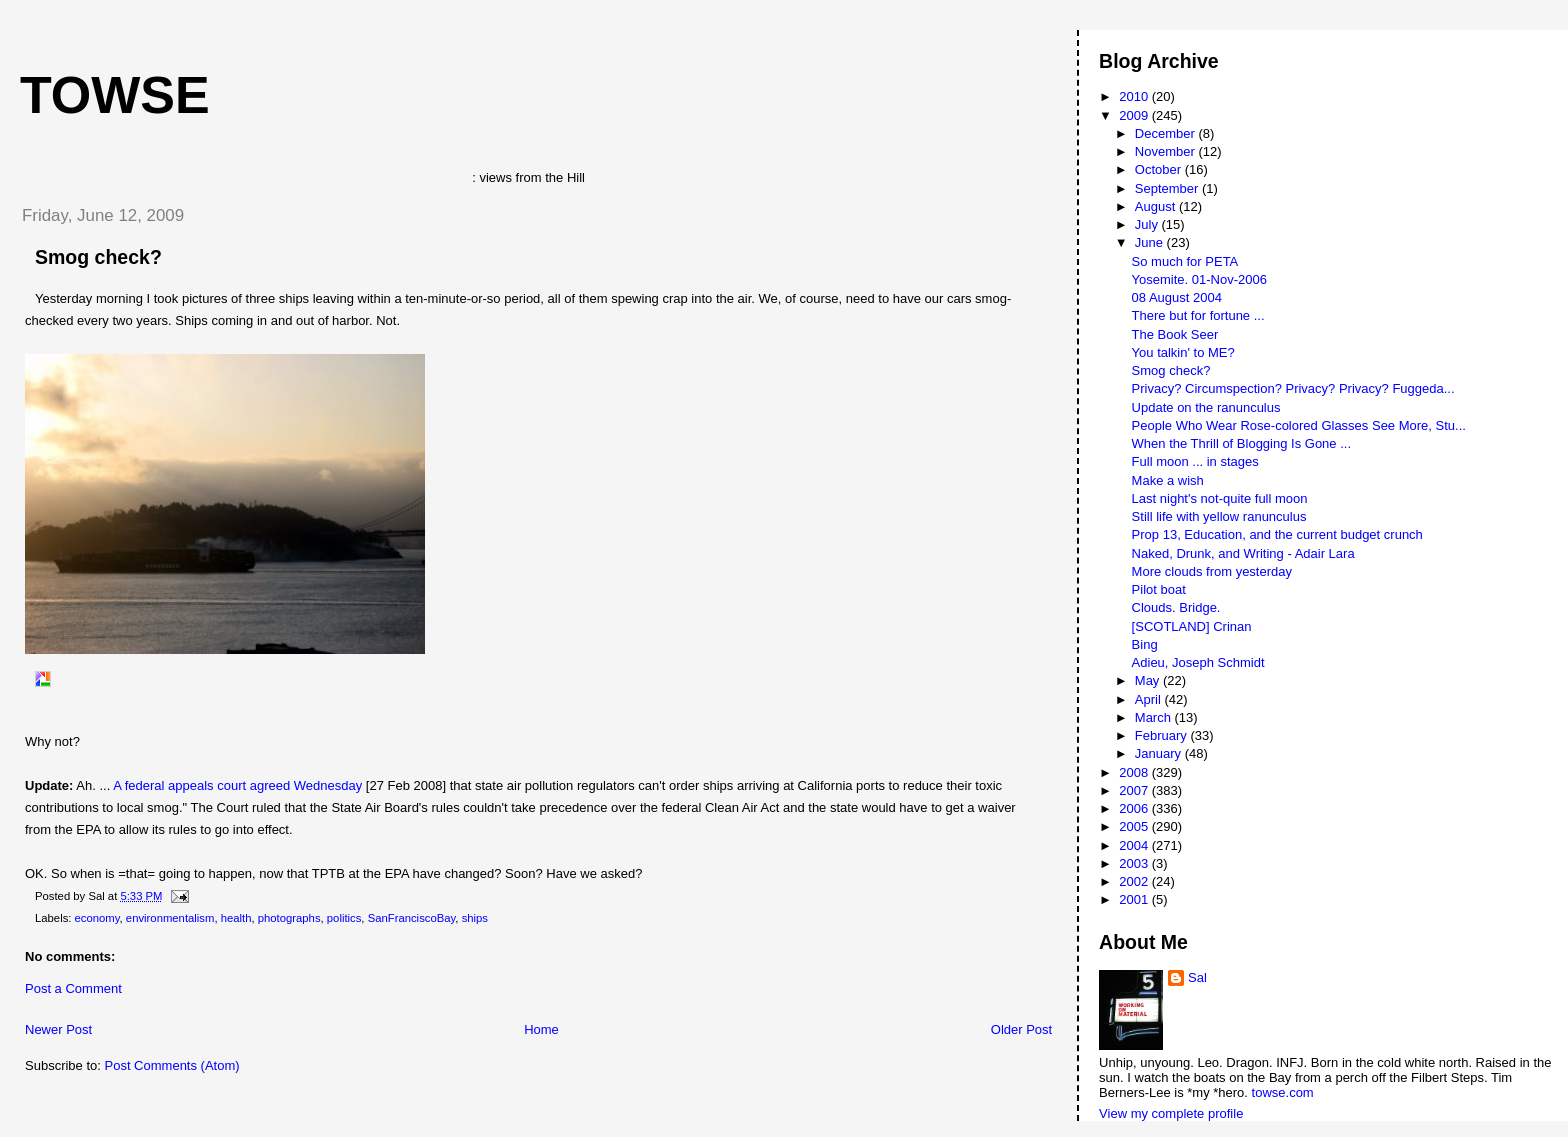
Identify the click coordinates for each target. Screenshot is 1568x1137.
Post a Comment (73, 988)
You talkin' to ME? (1183, 352)
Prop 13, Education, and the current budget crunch (1277, 534)
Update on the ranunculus (1206, 407)
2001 (1135, 899)
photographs (289, 918)
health (236, 918)
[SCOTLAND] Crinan (1192, 626)
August (1157, 206)
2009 (1135, 115)
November (1167, 151)
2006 (1135, 808)
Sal (1197, 977)
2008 (1135, 772)
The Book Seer (1175, 334)
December (1167, 133)
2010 (1135, 96)
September (1168, 188)
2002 (1135, 881)
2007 (1135, 790)
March (1155, 717)
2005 (1135, 826)
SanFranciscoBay (412, 918)
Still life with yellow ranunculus (1219, 516)
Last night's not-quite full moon (1220, 498)
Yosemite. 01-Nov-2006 (1199, 279)
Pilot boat (1159, 589)
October (1160, 169)
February (1163, 735)
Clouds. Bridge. (1176, 607)
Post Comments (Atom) (172, 1065)
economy (97, 918)
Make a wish (1168, 480)
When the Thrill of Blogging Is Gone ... (1241, 443)
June (1151, 242)
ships (475, 918)
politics (344, 918)
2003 (1135, 863)
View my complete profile (1171, 1113)
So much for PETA (1185, 261)
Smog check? (98, 257)
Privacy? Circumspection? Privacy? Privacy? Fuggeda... (1293, 388)
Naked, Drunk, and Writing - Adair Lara (1243, 553)
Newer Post (58, 1029)
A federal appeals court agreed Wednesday (237, 785)
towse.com (1283, 1092)
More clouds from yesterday (1212, 571)
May (1149, 680)
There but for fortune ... (1198, 315)
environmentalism (170, 918)
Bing (1145, 644)
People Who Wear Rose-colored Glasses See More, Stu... (1299, 425)
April (1150, 699)
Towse (115, 95)
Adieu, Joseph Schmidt (1198, 662)
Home (541, 1029)
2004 (1135, 845)
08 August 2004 (1177, 297)
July (1148, 224)
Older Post (1021, 1029)
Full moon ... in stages (1195, 461)
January (1160, 753)
